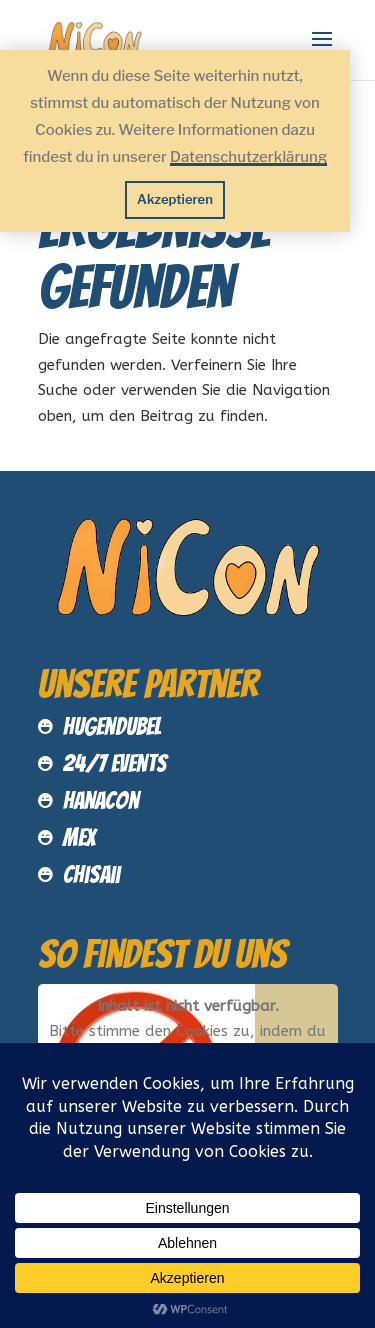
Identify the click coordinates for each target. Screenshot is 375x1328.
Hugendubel (112, 726)
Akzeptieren (175, 199)
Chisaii (91, 874)
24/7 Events (115, 763)
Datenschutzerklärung (248, 157)
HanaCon (101, 800)
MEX (79, 837)
